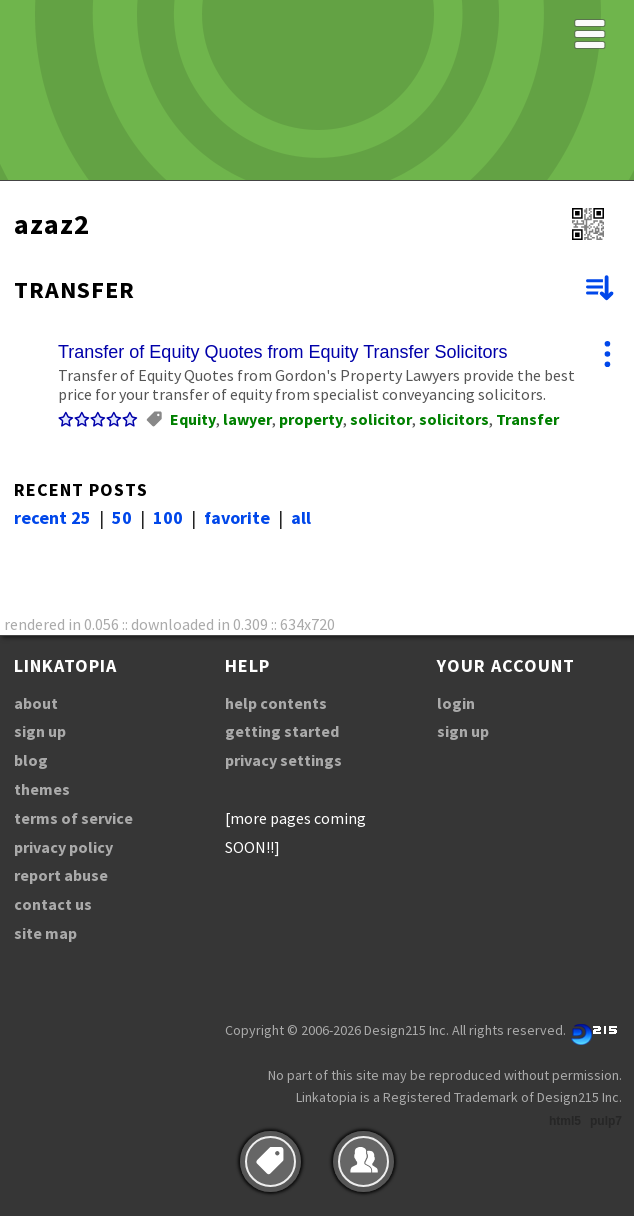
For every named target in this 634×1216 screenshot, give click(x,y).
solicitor (381, 419)
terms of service (73, 818)
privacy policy (63, 847)
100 (168, 517)
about (36, 703)
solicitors (454, 419)
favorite (237, 517)
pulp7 (606, 1121)
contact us (53, 904)
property (311, 419)
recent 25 (52, 517)
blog (31, 760)
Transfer (527, 419)
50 (122, 517)
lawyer (247, 419)
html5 (565, 1121)
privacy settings (283, 760)
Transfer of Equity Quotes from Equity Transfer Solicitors (283, 352)
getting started (282, 731)
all (301, 517)
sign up (40, 731)
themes (42, 789)
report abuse (61, 875)
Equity (193, 419)
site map (45, 933)
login (456, 703)
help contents (276, 703)
